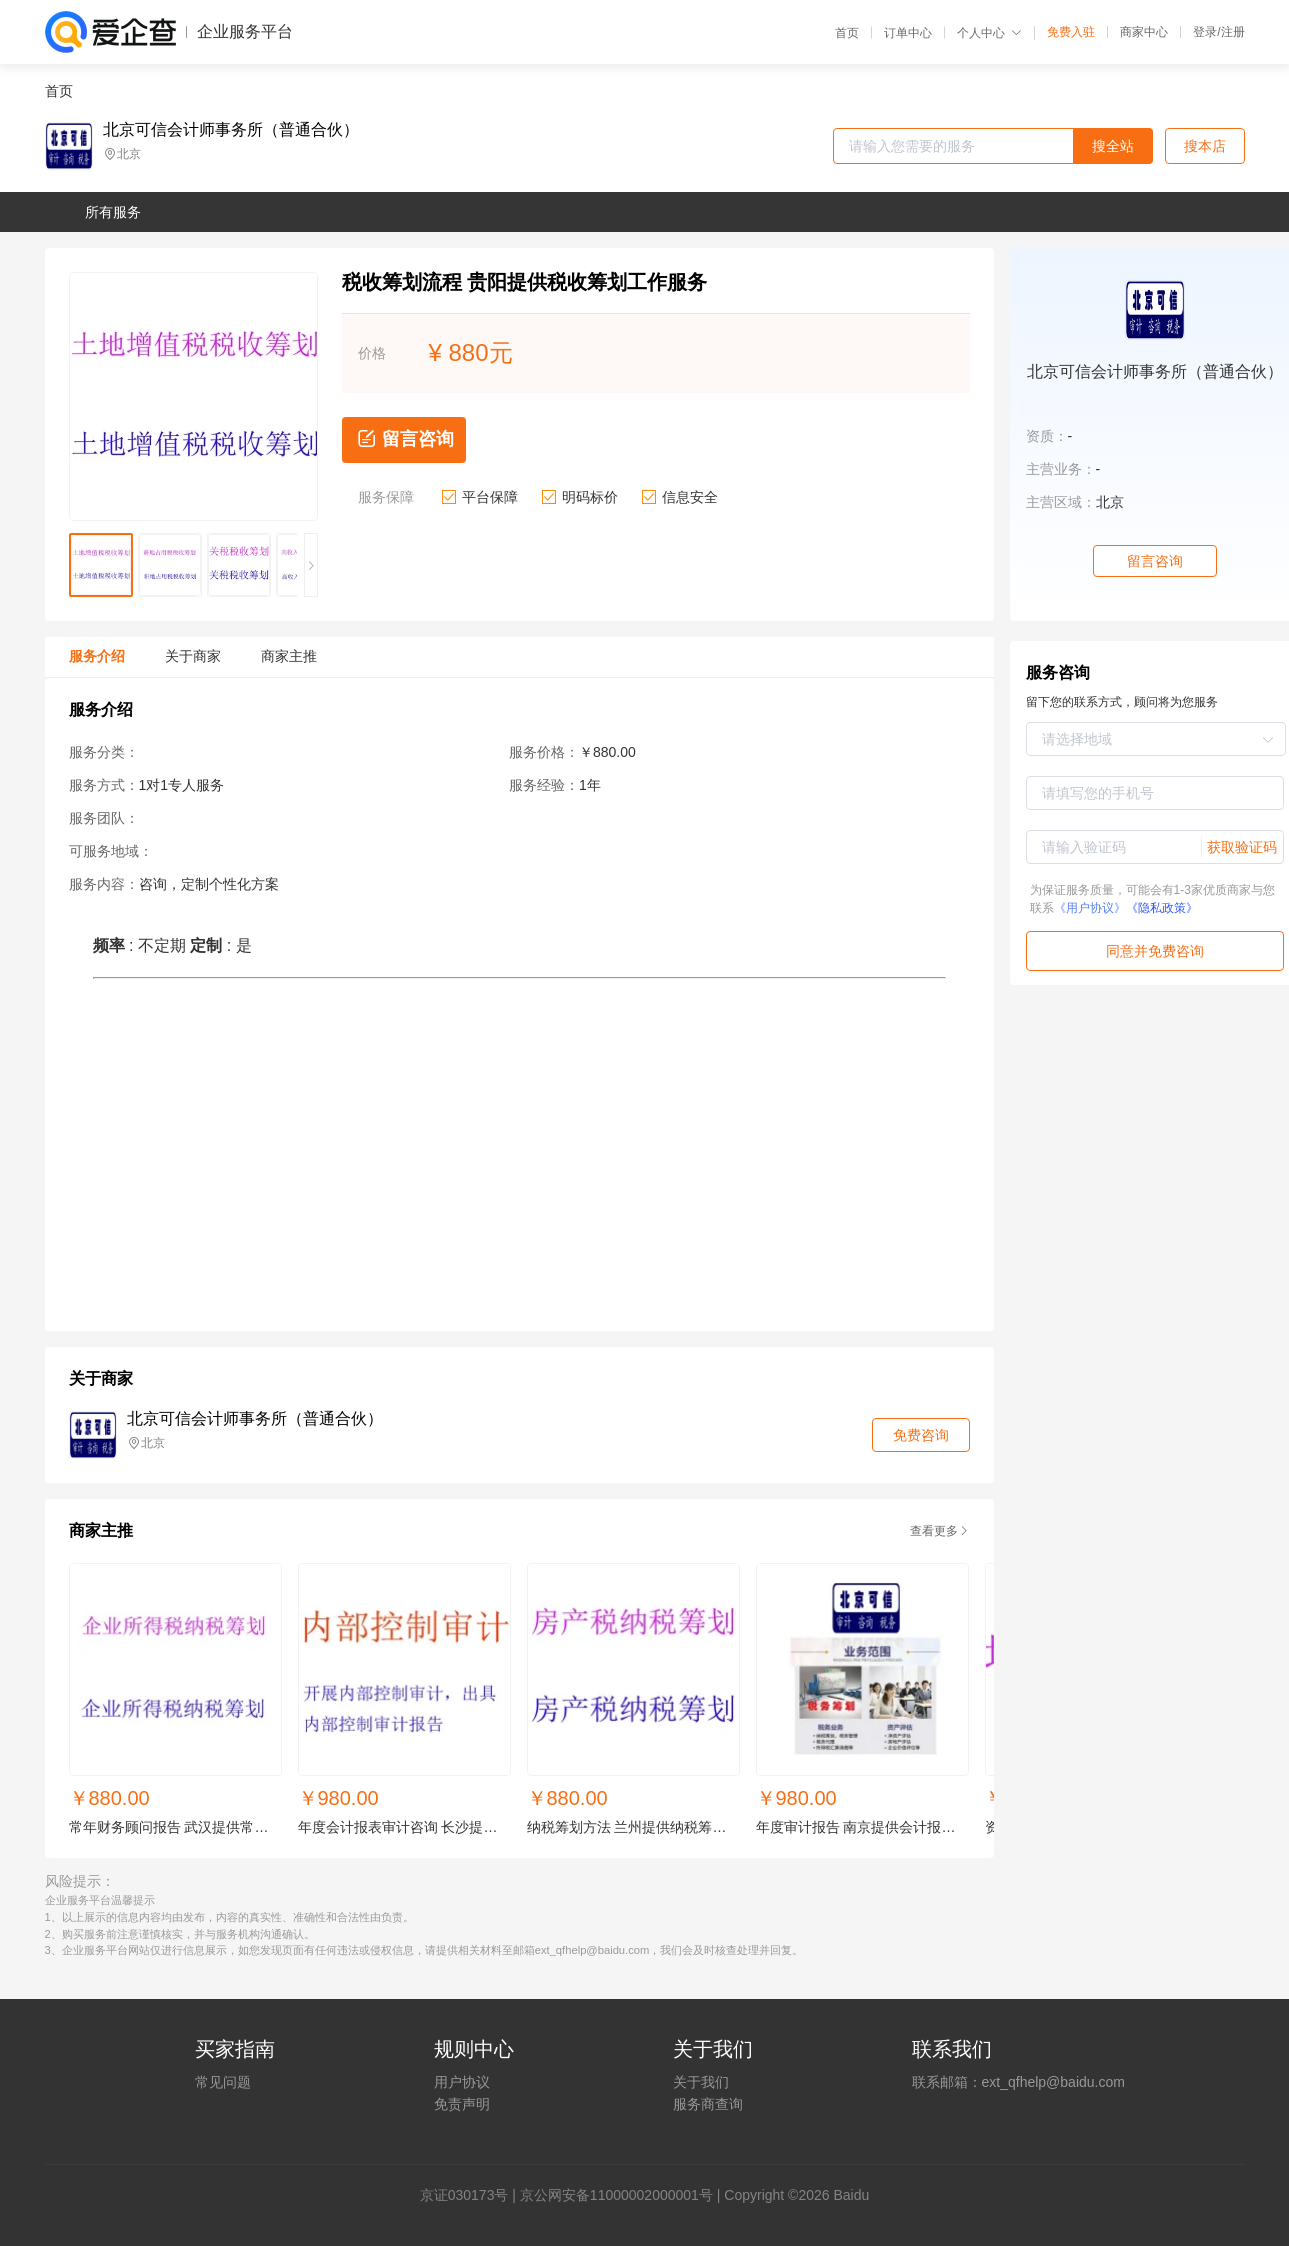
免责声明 (462, 2104)
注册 (1233, 32)
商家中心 (1144, 32)
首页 (847, 33)
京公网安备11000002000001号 (616, 2195)
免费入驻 (1071, 32)
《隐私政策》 (1162, 908)
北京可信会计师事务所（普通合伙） (231, 130)
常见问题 (223, 2082)
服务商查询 (708, 2104)
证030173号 (471, 2195)
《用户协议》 (1090, 908)
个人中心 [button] (989, 33)
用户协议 (462, 2082)
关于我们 (701, 2082)
